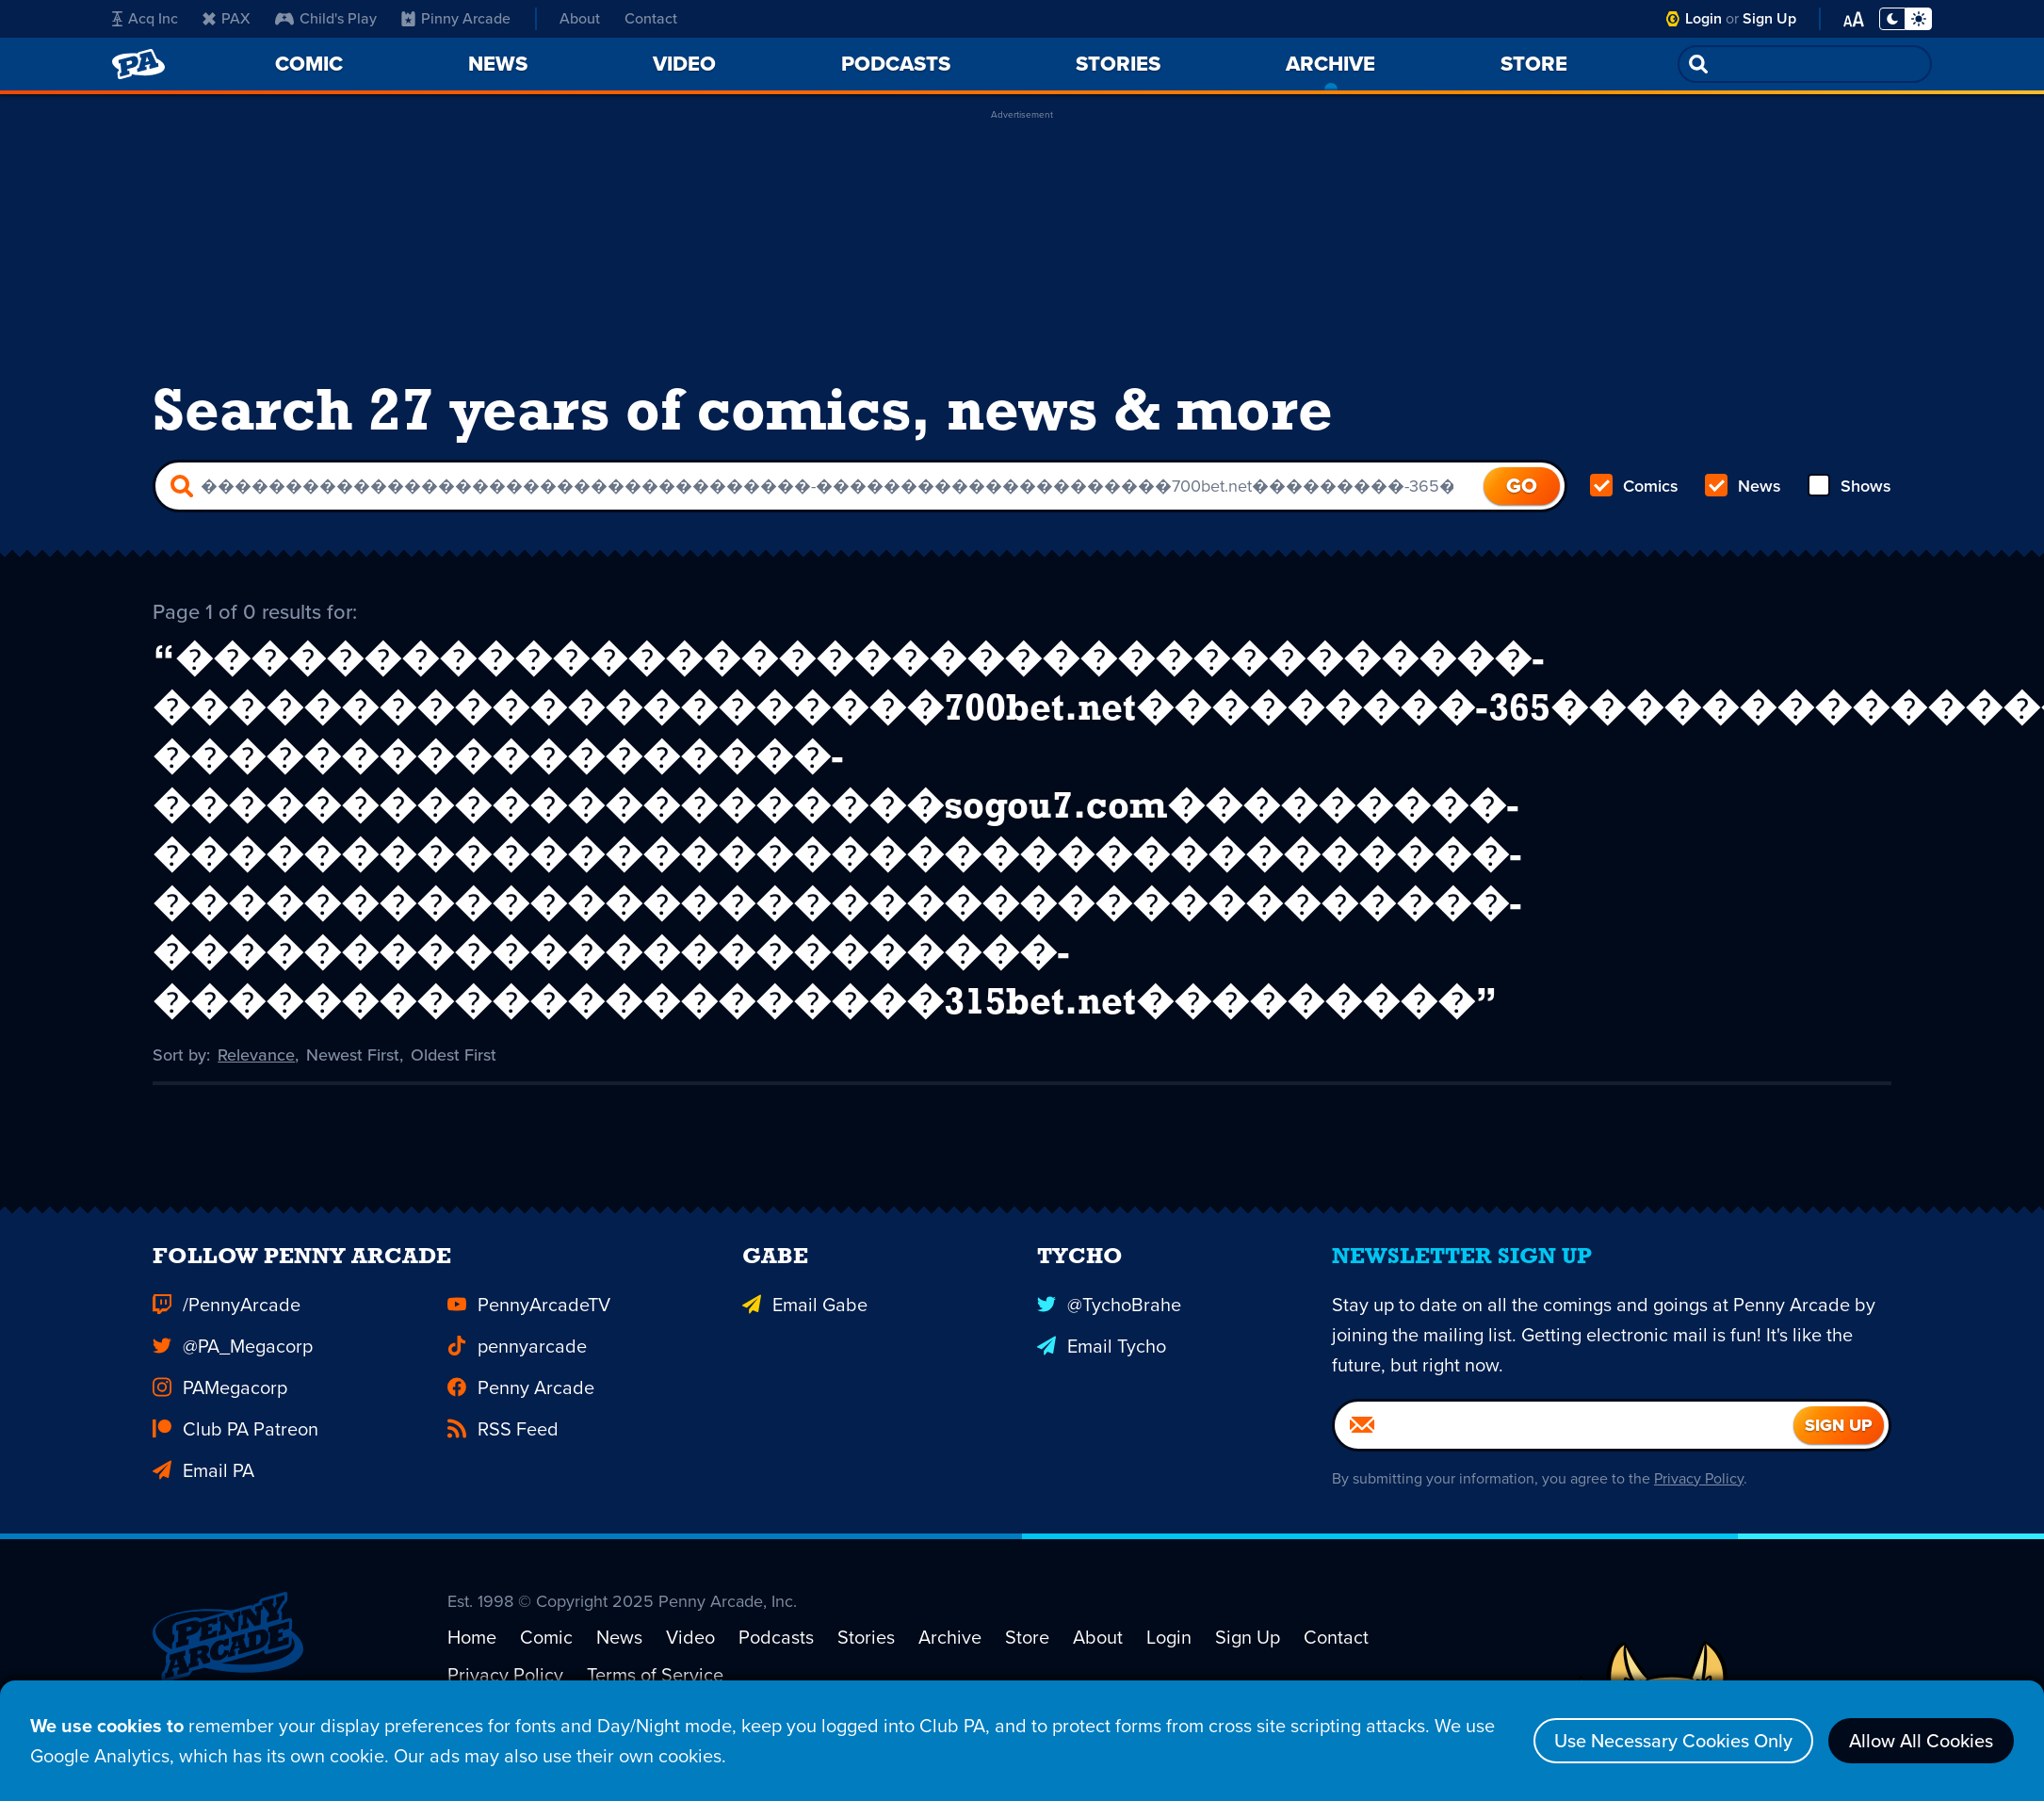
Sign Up (1769, 18)
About (580, 18)
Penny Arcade (520, 1411)
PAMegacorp (220, 1411)
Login (1703, 18)
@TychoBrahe (1109, 1328)
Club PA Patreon (235, 1452)
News (1743, 486)
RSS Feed (503, 1452)
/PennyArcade (226, 1328)
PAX (227, 18)
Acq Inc (145, 18)
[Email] (1564, 1448)
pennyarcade (517, 1369)
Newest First (352, 1055)
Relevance (256, 1055)
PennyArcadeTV (528, 1328)
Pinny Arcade (456, 18)
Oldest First (453, 1055)
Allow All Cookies (1921, 1741)
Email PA (203, 1494)
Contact (651, 18)
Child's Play (326, 18)
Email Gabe (805, 1328)
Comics (1634, 486)
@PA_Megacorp (233, 1369)
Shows (1849, 486)
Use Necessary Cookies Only (1673, 1741)
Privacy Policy (1699, 1502)
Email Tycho (1101, 1369)
